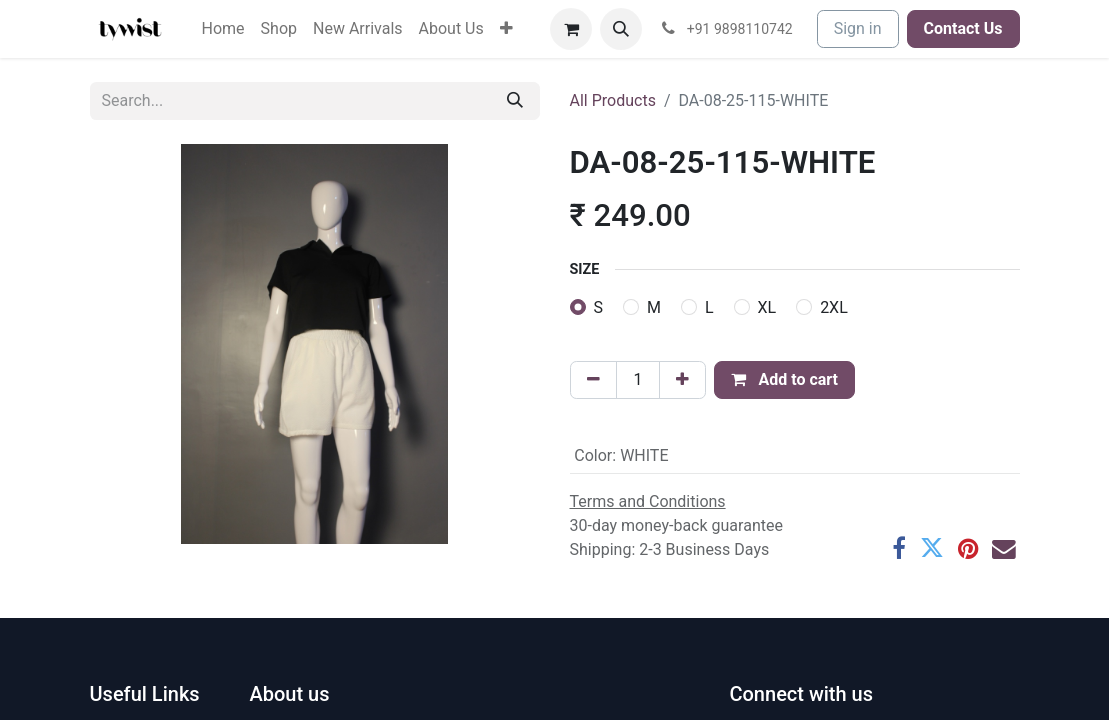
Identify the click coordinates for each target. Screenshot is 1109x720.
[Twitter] (932, 549)
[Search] (515, 101)
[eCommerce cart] (571, 29)
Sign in (858, 28)
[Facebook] (899, 549)
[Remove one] (593, 380)
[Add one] (682, 380)
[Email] (1004, 549)
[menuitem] (223, 29)
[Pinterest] (968, 549)
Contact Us (963, 28)
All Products (613, 100)
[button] (621, 29)
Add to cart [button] (784, 379)
